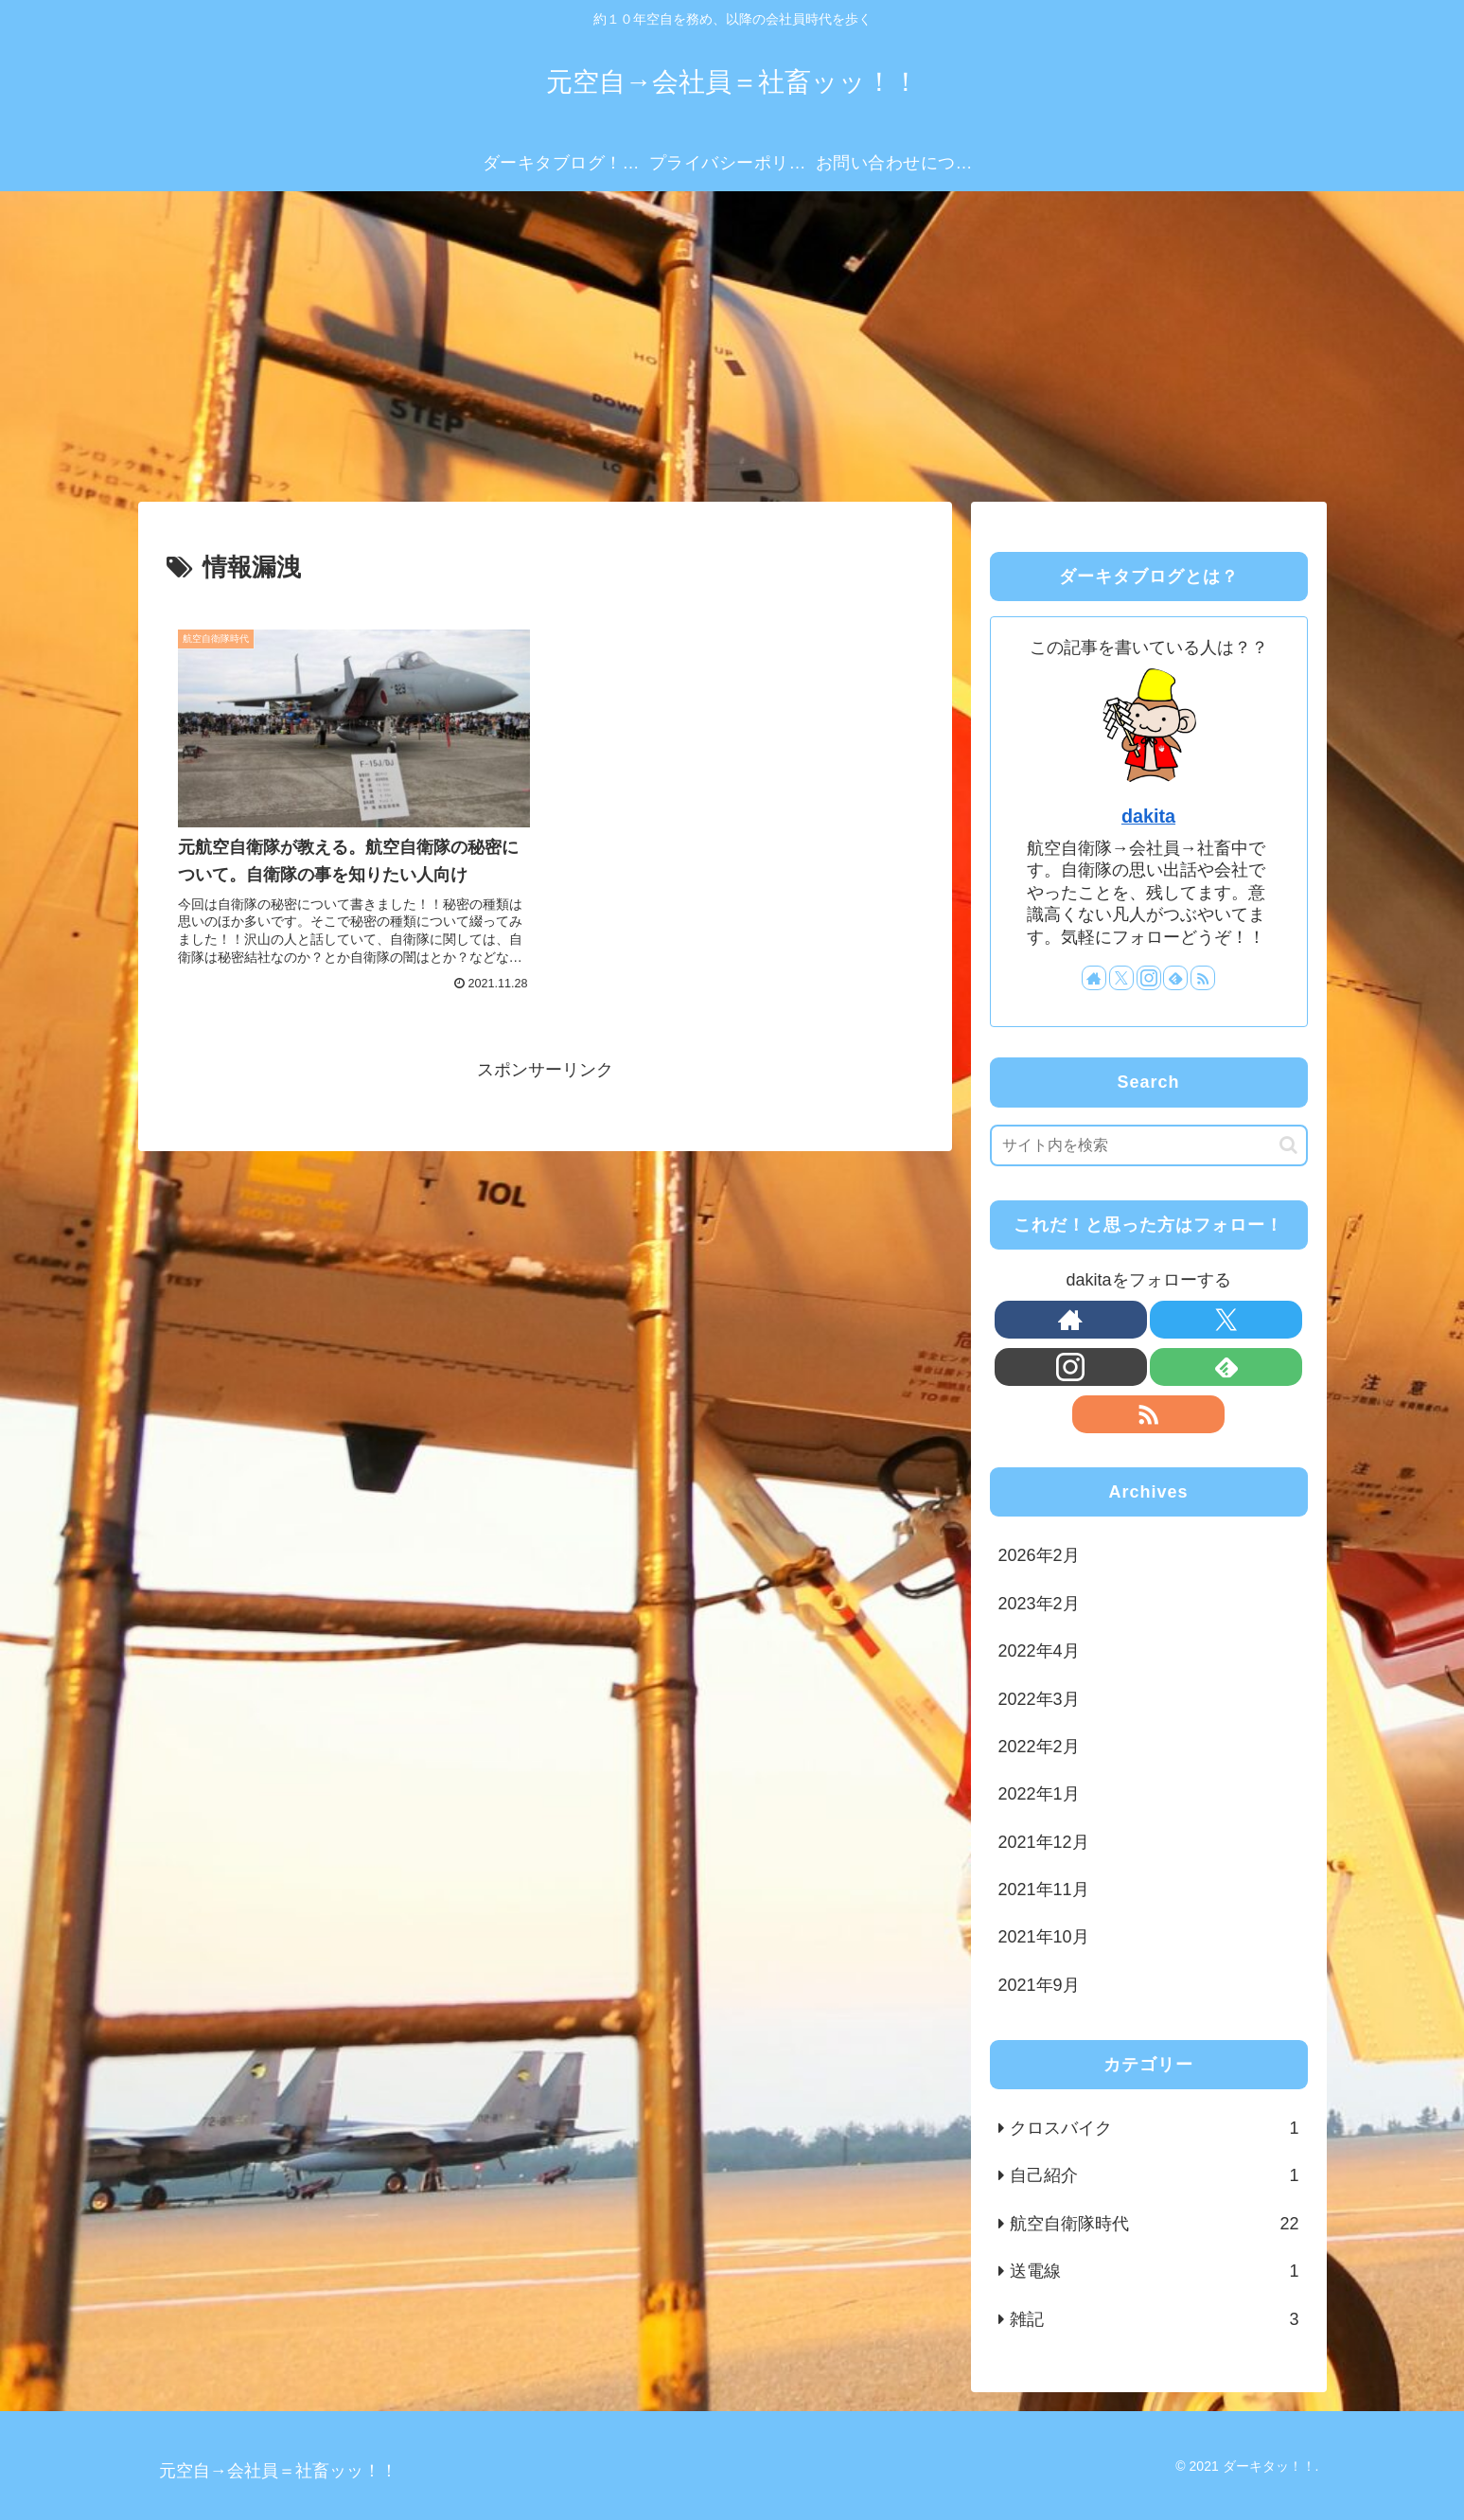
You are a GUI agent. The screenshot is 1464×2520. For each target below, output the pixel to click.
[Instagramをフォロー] (1149, 978)
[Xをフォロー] (1121, 978)
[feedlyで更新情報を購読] (1175, 978)
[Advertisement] (732, 346)
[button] (1288, 1145)
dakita (1148, 816)
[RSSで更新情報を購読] (1203, 978)
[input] (1149, 1145)
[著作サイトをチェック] (1094, 978)
